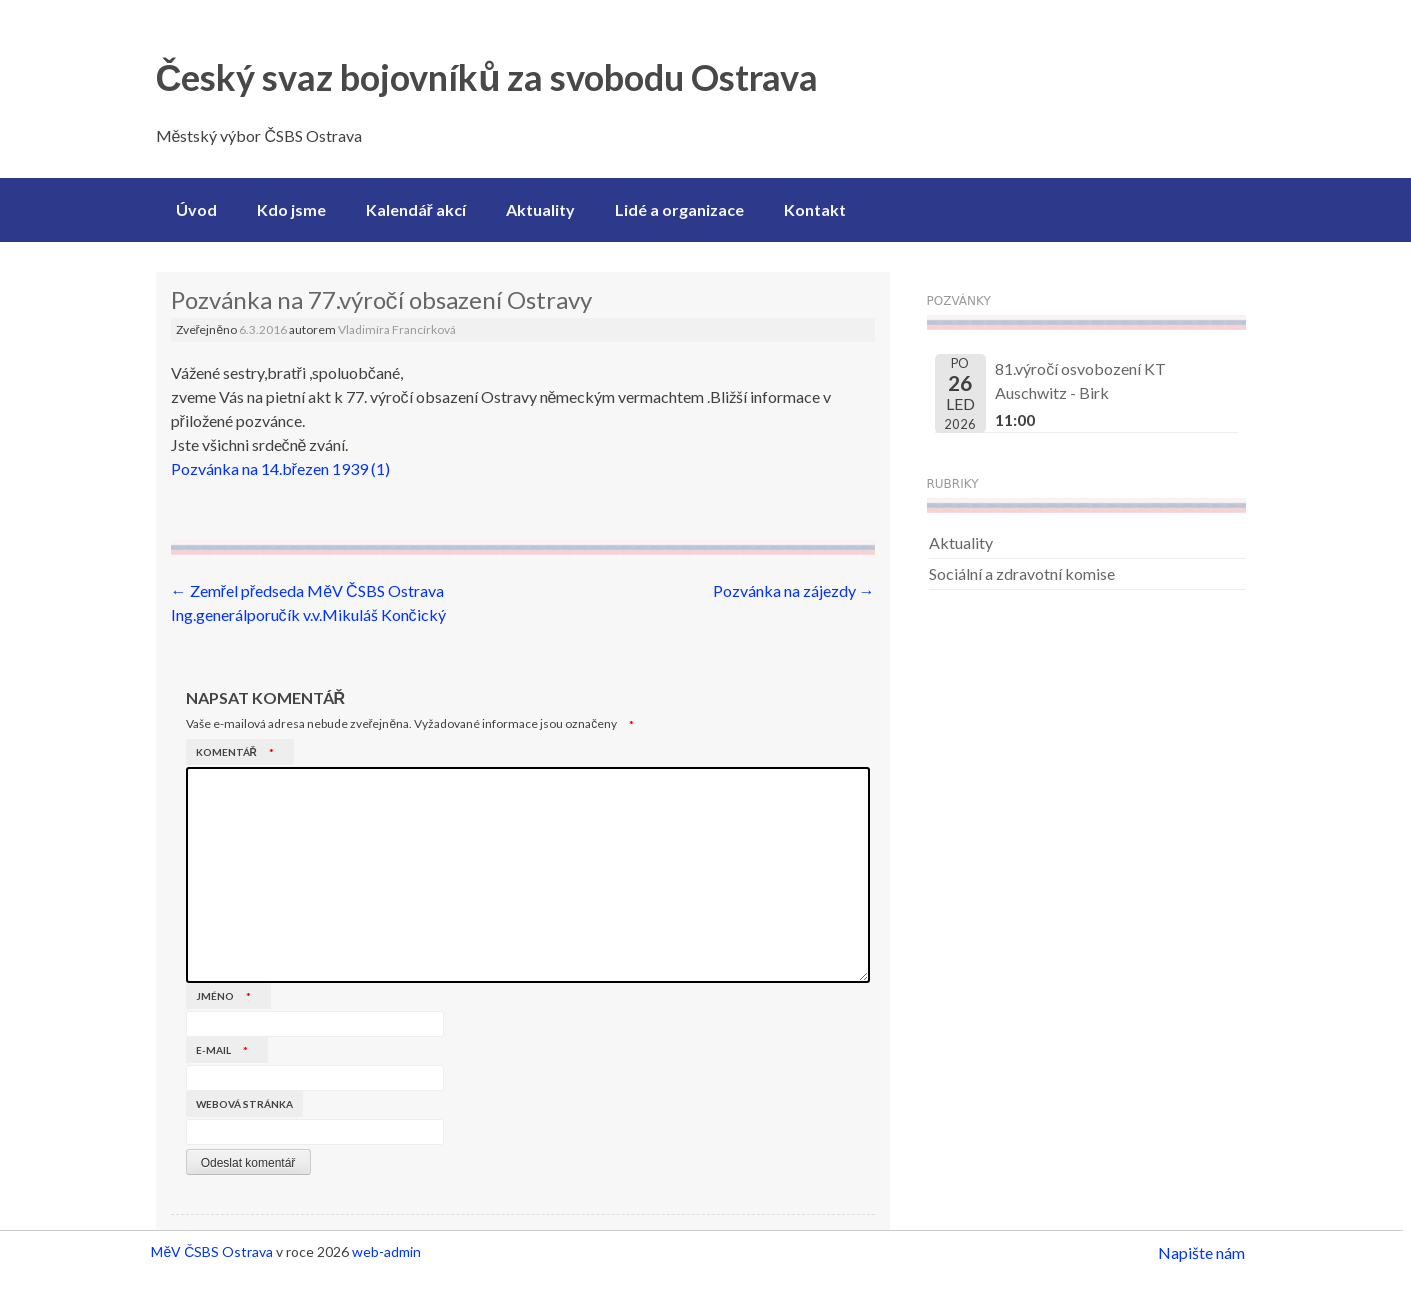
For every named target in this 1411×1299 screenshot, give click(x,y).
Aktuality (540, 209)
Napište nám (1201, 1252)
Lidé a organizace (679, 209)
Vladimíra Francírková (397, 329)
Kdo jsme (291, 209)
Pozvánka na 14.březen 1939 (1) (280, 468)
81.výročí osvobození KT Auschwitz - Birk (1080, 380)
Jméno (228, 996)
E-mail (227, 1050)
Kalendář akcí (416, 209)
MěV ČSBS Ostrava (212, 1251)
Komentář (240, 752)
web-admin (386, 1251)
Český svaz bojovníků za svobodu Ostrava (487, 77)
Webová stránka (244, 1104)
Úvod (196, 209)
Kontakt (815, 209)
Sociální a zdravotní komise (1022, 573)
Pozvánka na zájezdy (794, 590)
